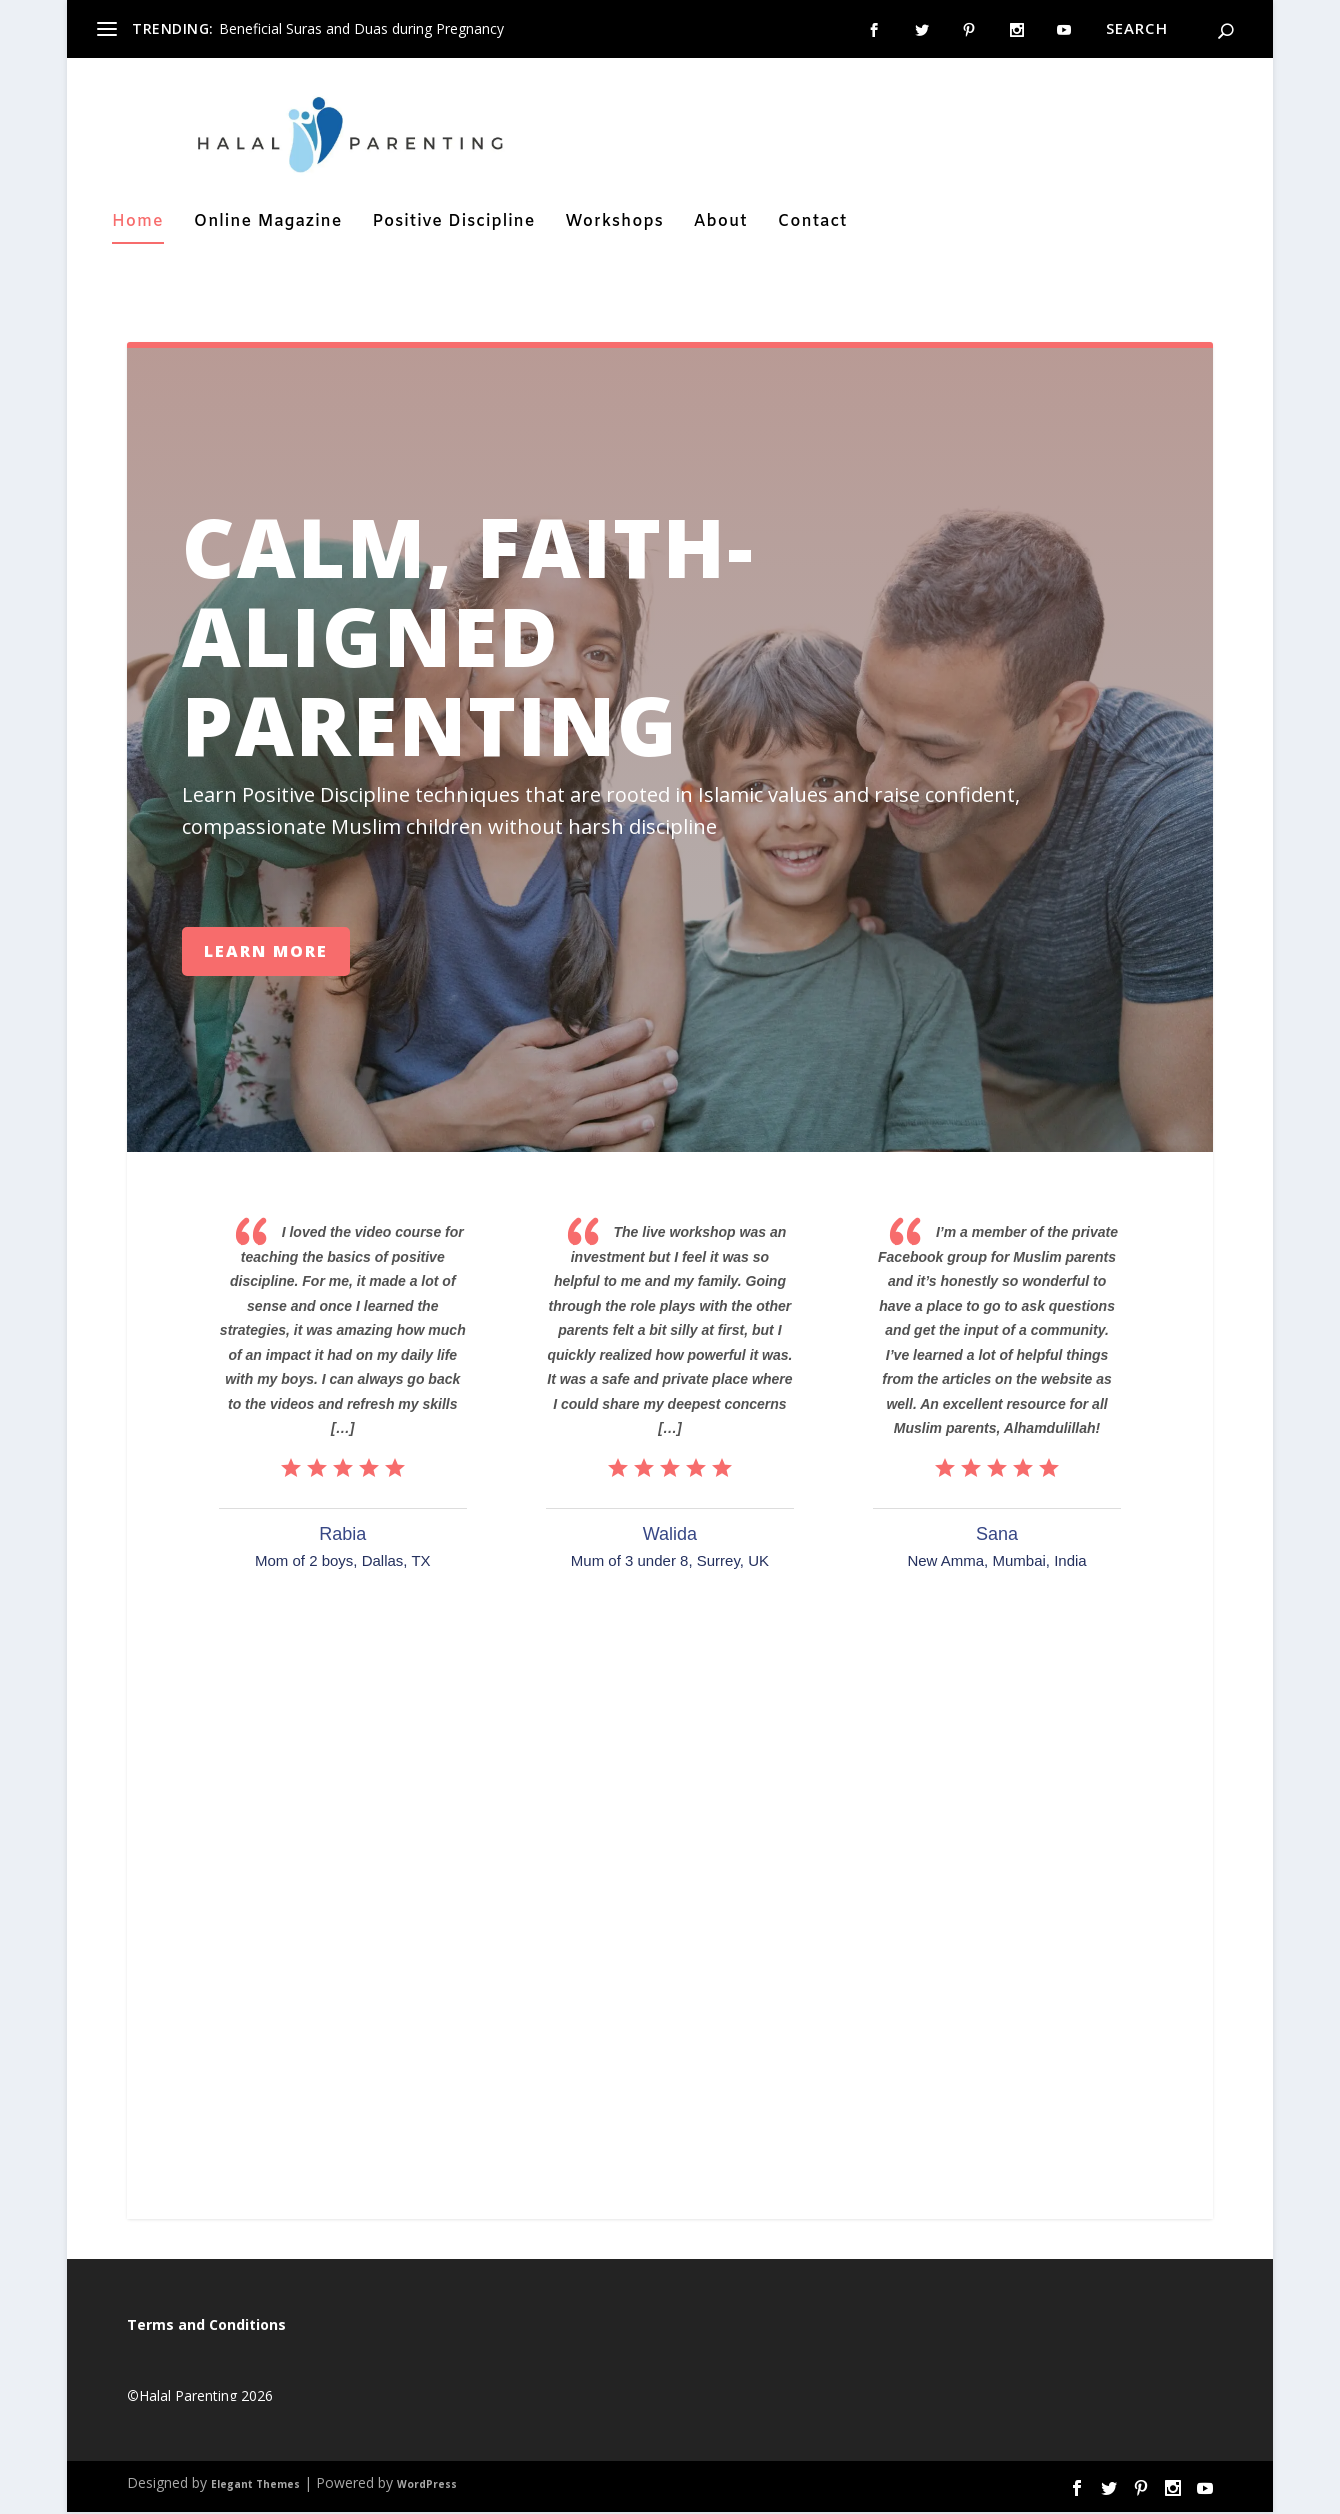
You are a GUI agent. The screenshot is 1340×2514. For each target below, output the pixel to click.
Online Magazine (268, 226)
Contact (813, 226)
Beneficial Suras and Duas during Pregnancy (361, 28)
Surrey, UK (733, 1563)
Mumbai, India (1039, 1563)
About (721, 226)
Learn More (266, 953)
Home (138, 226)
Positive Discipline (453, 226)
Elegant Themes (255, 2487)
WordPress (427, 2487)
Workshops (614, 226)
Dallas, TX (396, 1563)
